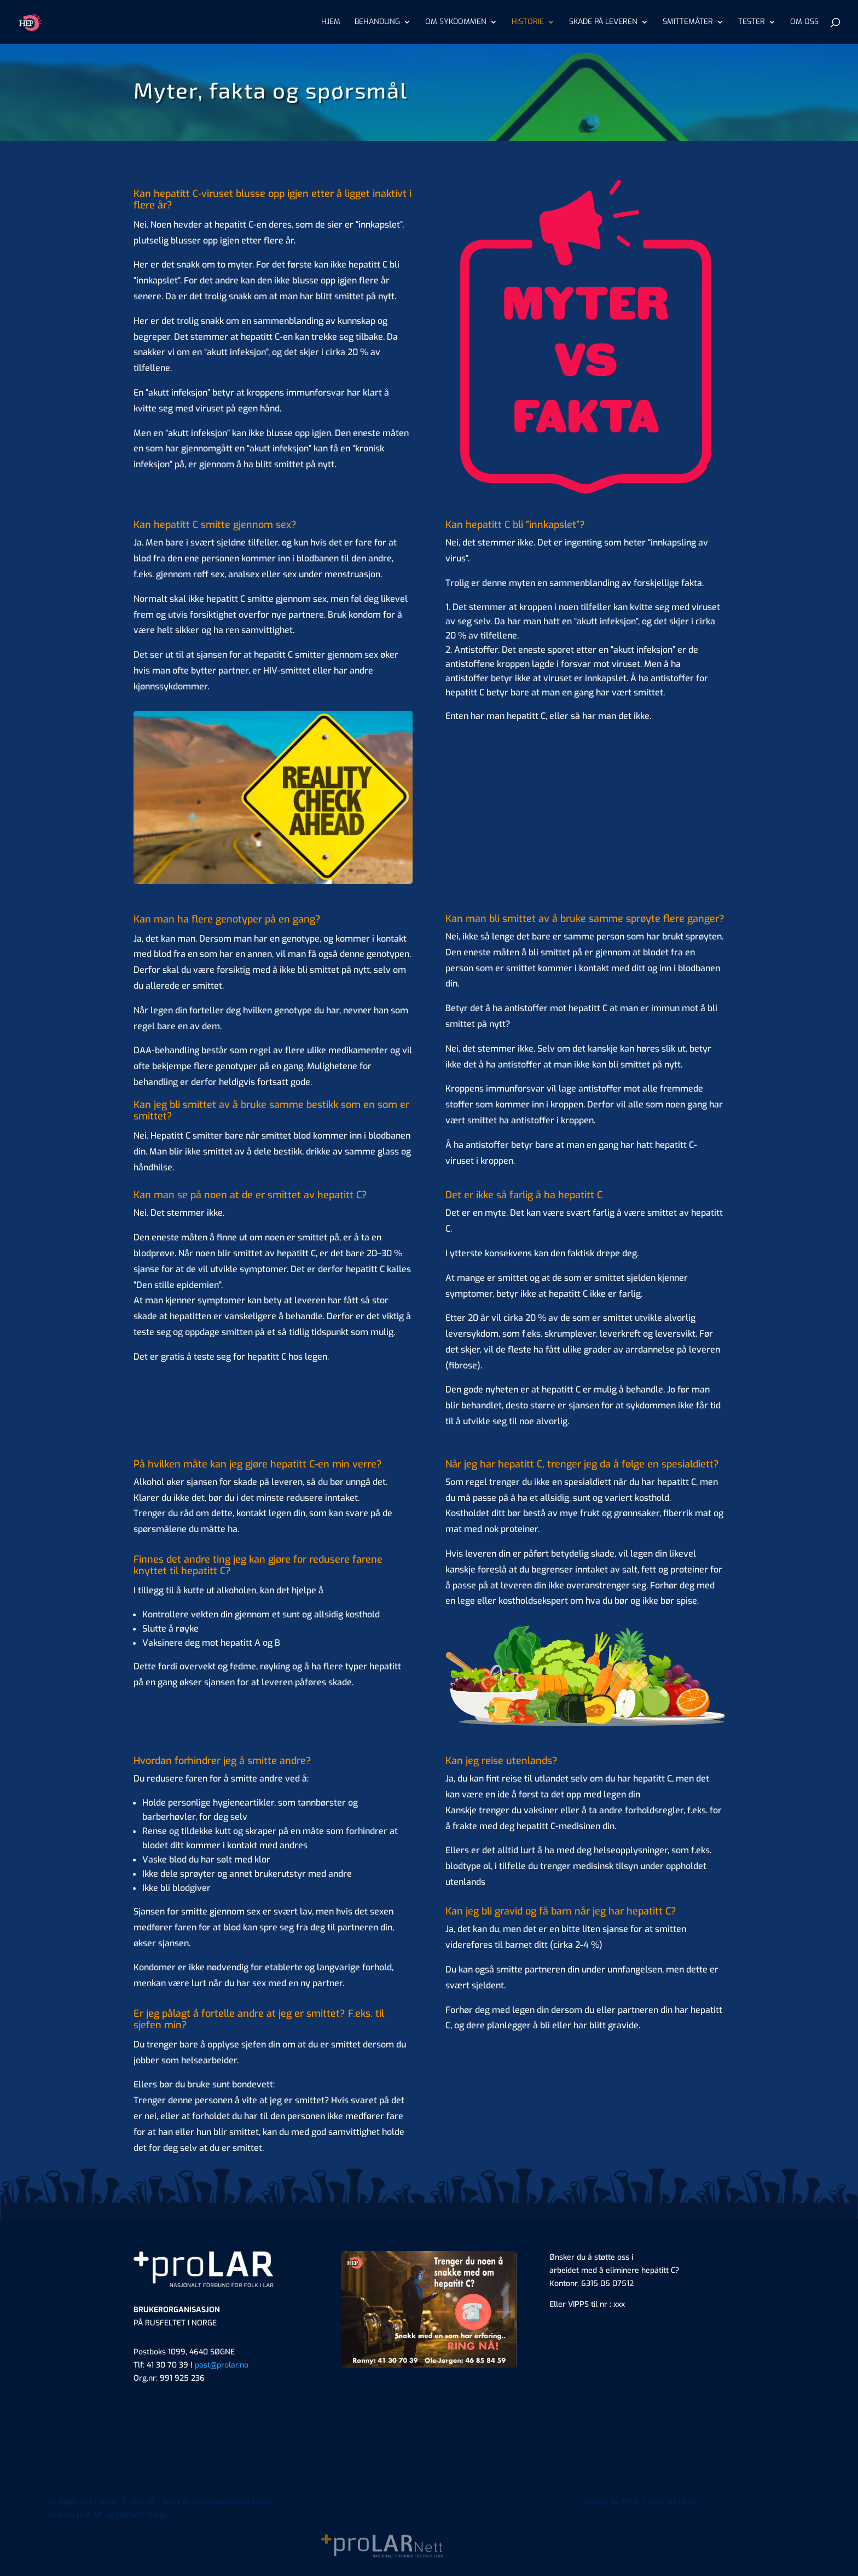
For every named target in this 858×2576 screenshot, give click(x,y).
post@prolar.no (221, 2365)
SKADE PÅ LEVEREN (603, 22)
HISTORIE (528, 22)
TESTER (751, 22)
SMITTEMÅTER (688, 22)
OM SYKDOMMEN (455, 22)
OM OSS (804, 22)
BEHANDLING (377, 22)
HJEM (330, 22)
